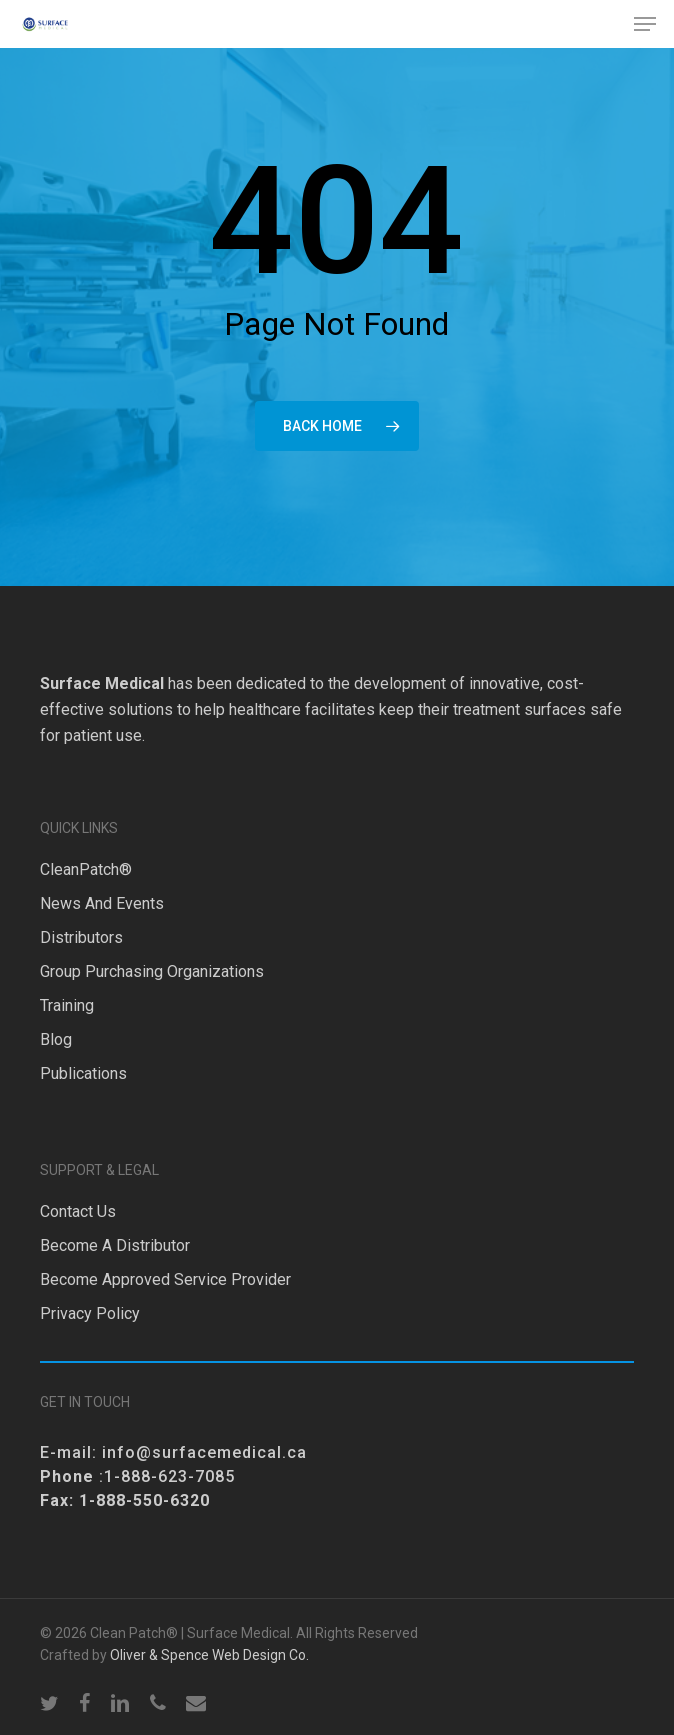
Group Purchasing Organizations (152, 971)
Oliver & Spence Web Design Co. (209, 1655)
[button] (645, 24)
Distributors (81, 937)
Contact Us (78, 1211)
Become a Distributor (115, 1245)
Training (67, 1005)
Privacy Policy (90, 1313)
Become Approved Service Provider (165, 1279)
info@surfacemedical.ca (204, 1452)
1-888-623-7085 (169, 1476)
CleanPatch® (86, 869)
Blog (56, 1039)
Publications (83, 1073)
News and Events (102, 903)
